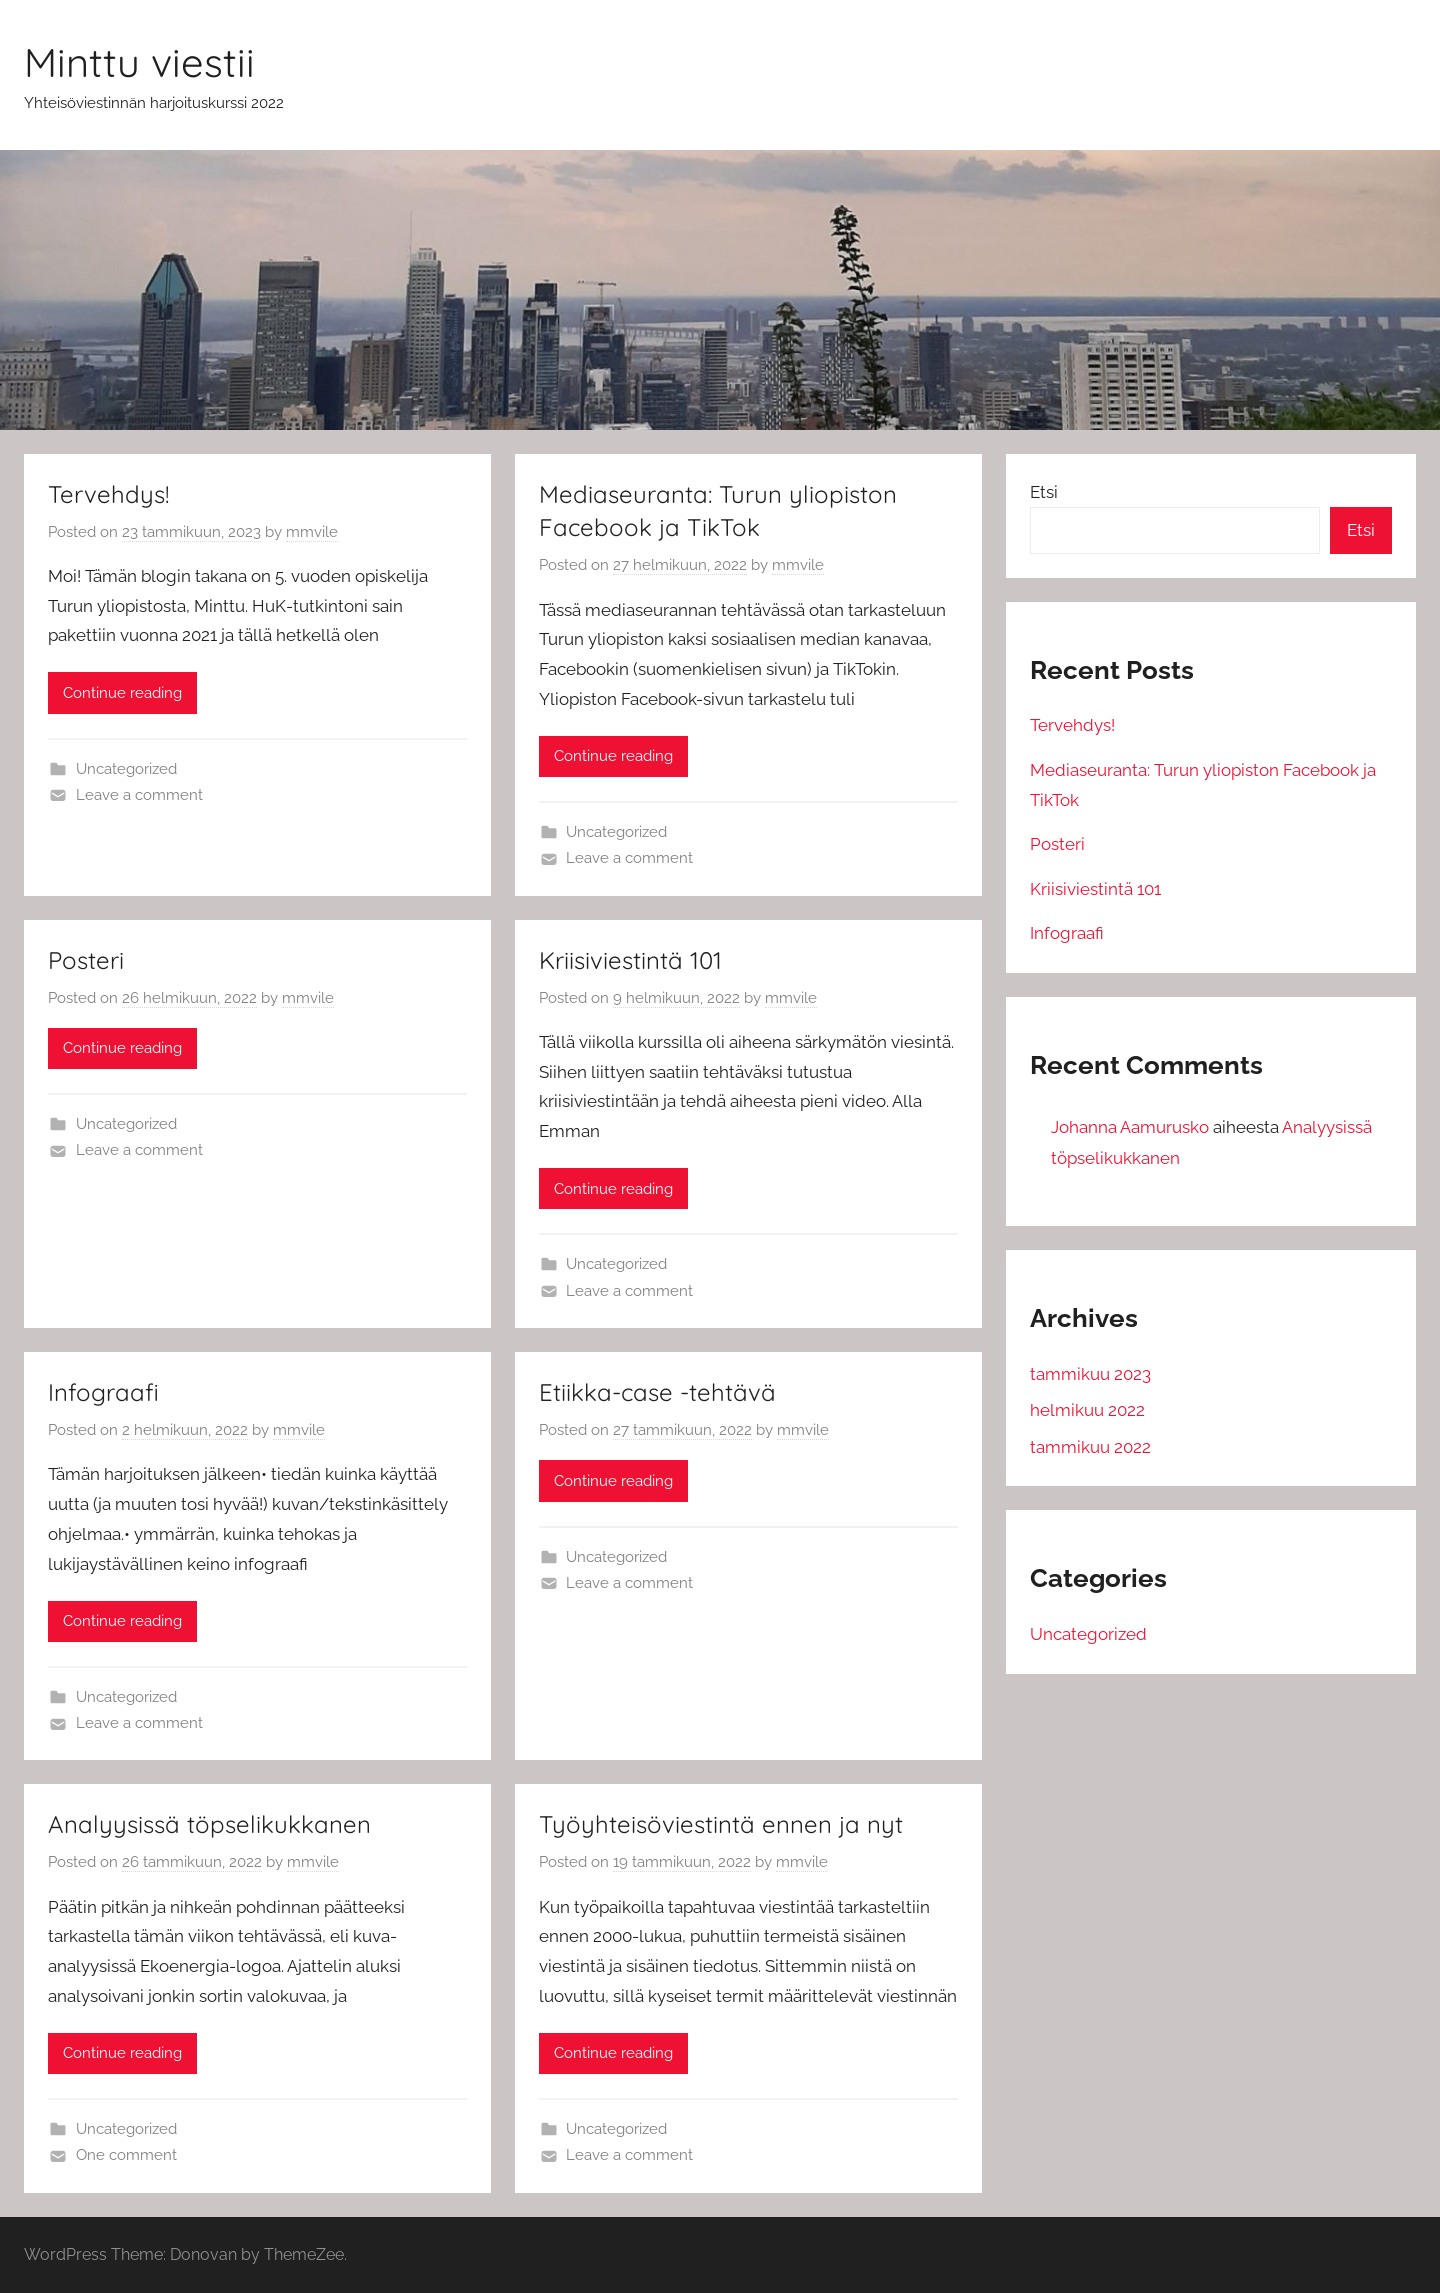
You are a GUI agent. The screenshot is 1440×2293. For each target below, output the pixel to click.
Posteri (86, 960)
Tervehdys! (108, 494)
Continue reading (122, 693)
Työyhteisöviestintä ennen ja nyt (721, 1824)
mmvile (312, 532)
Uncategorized (126, 769)
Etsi (1044, 492)
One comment (126, 2155)
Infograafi (103, 1392)
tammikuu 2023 (1090, 1374)
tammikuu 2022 (1090, 1447)
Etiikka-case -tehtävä (657, 1392)
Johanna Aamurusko (1130, 1127)
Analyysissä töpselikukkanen (209, 1824)
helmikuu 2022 (1087, 1410)
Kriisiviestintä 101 (630, 960)
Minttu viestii (139, 62)
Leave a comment (139, 795)
